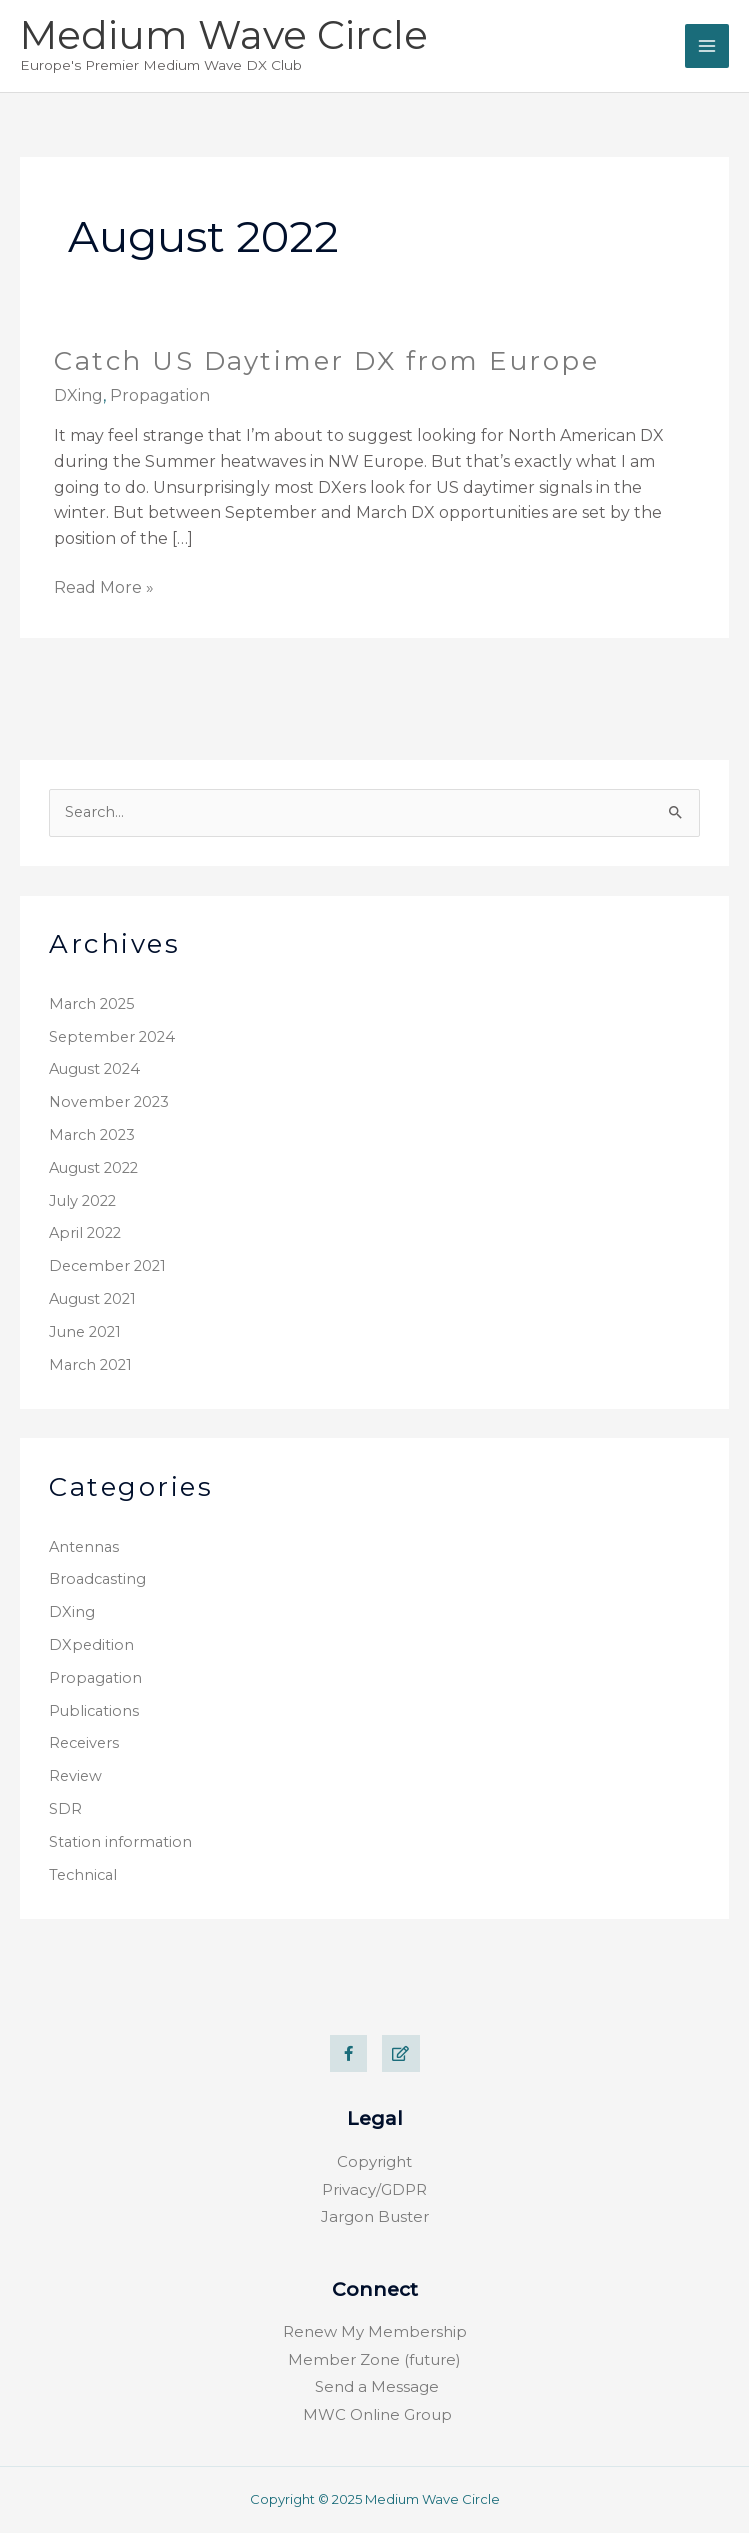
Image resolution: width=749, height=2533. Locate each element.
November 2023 (109, 1102)
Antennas (84, 1547)
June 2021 (85, 1332)
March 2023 (92, 1135)
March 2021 (90, 1365)
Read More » (104, 586)
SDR (65, 1809)
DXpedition (91, 1645)
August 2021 (92, 1299)
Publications (94, 1711)
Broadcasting (97, 1579)
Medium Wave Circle (224, 35)
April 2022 (85, 1233)
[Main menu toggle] (707, 46)
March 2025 (92, 1004)
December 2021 (107, 1266)
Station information (120, 1842)
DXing (72, 1612)
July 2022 (82, 1201)
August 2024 (94, 1069)
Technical (83, 1875)
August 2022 (93, 1168)
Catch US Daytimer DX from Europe (326, 361)
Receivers (84, 1743)
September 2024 (112, 1037)
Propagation (95, 1678)
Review (75, 1776)
